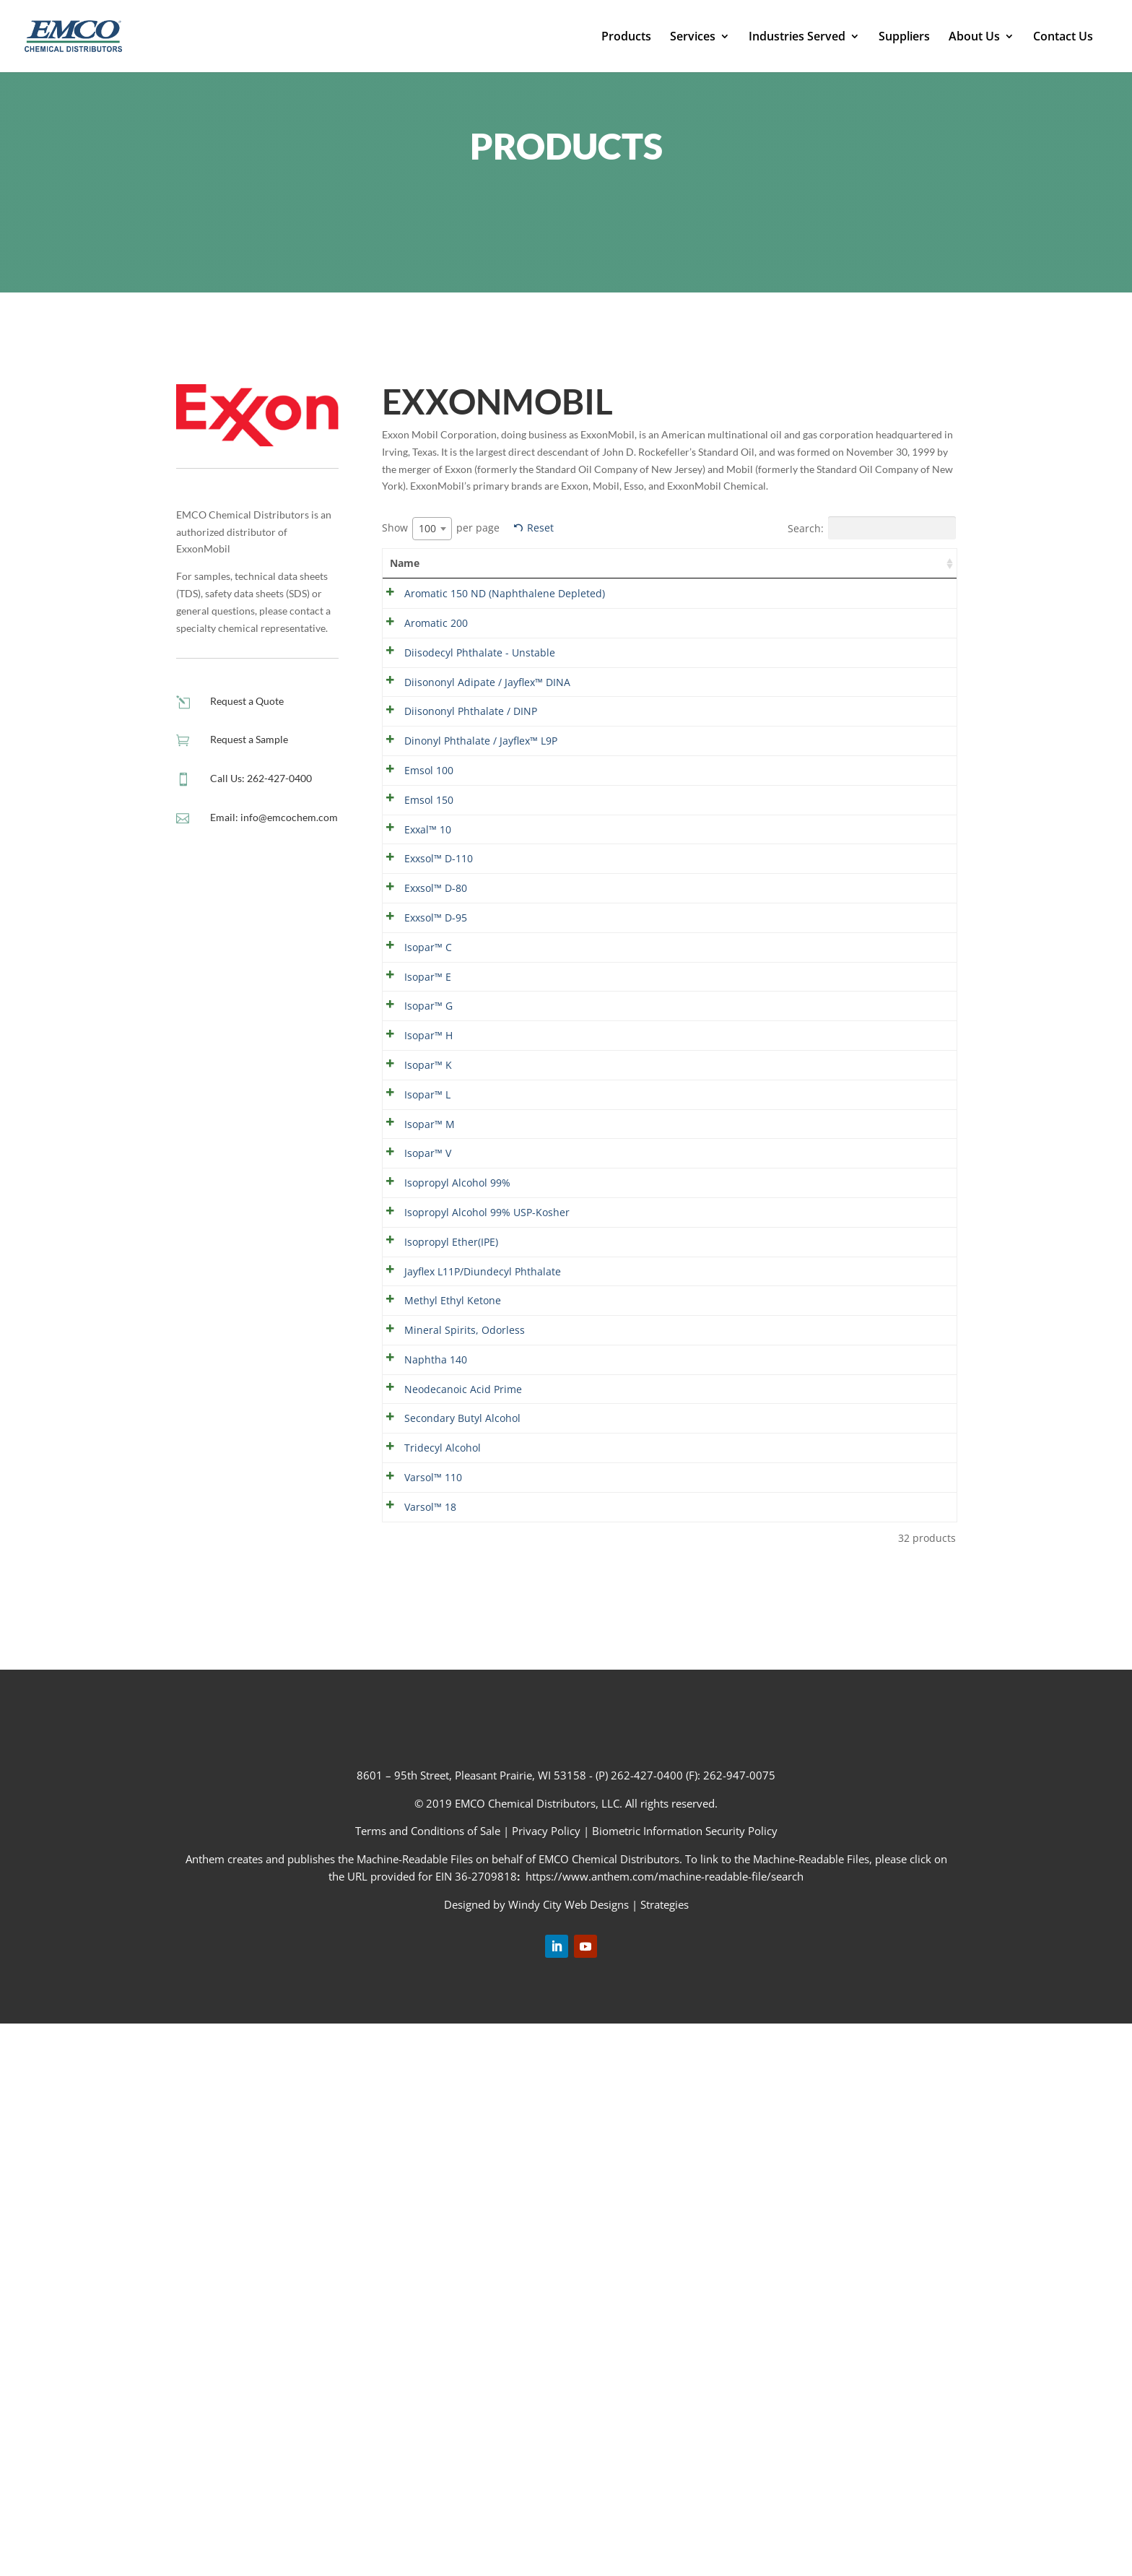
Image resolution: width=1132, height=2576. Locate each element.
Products (626, 37)
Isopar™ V (413, 1435)
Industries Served (797, 37)
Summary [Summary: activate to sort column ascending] (520, 563)
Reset (540, 527)
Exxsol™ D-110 (424, 1019)
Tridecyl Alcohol (428, 1991)
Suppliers (904, 37)
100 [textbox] (427, 528)
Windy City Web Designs (568, 2456)
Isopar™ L (413, 1307)
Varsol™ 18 (416, 2056)
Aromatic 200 (421, 657)
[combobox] (432, 528)
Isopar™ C (413, 1117)
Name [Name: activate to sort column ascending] (404, 563)
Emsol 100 (414, 894)
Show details (907, 595)
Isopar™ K (413, 1275)
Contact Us (1063, 37)
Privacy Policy (546, 2383)
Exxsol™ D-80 (421, 1052)
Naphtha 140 (421, 1833)
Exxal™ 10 (413, 987)
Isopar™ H (414, 1229)
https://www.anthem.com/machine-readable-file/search (665, 2428)
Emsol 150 (414, 940)
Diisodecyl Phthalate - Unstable (416, 707)
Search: (872, 527)
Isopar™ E (413, 1149)
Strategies (664, 2456)
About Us (974, 37)
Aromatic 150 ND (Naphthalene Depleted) (430, 610)
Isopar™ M (415, 1372)
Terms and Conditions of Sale (429, 2383)
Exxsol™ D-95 (421, 1084)
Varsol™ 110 (419, 2023)
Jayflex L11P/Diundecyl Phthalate (427, 1659)
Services (692, 37)
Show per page (441, 528)
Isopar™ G (414, 1182)
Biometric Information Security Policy (685, 2383)
